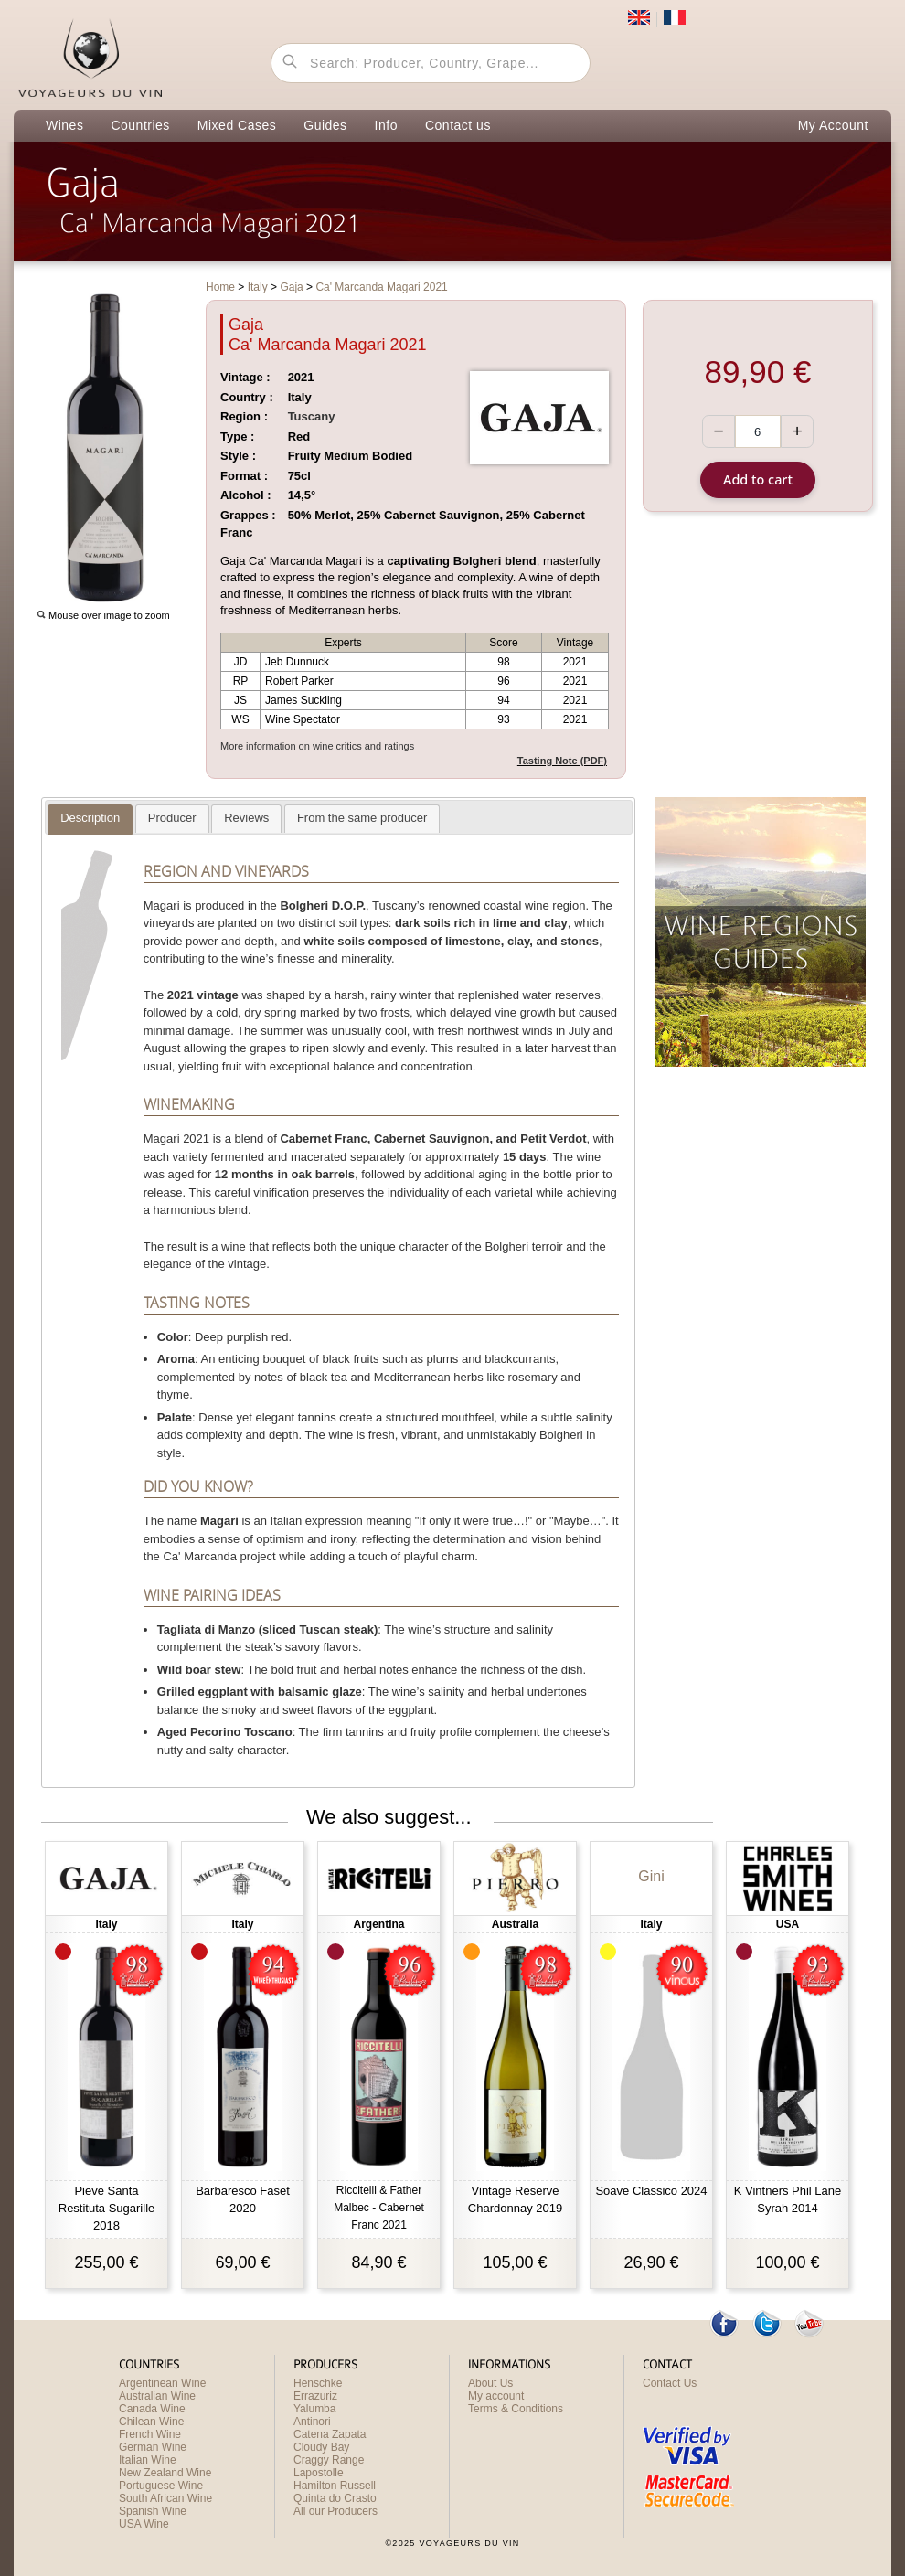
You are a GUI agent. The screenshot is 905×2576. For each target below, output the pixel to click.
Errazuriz (315, 2396)
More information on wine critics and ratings (317, 745)
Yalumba (314, 2408)
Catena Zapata (329, 2434)
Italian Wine (147, 2460)
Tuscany (311, 416)
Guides (324, 125)
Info (386, 125)
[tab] (90, 819)
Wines (64, 125)
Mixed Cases (236, 125)
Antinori (312, 2421)
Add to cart (758, 479)
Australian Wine (157, 2396)
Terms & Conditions (515, 2408)
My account (496, 2396)
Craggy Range (328, 2460)
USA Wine (144, 2523)
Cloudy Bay (321, 2447)
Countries (140, 125)
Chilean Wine (151, 2421)
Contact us (458, 125)
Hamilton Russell (334, 2485)
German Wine (152, 2447)
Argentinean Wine (162, 2383)
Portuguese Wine (161, 2485)
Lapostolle (318, 2472)
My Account (833, 125)
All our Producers (335, 2511)
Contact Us (670, 2383)
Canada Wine (152, 2408)
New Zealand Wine (165, 2472)
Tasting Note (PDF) (562, 760)
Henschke (317, 2383)
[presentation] (90, 819)
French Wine (150, 2434)
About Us (490, 2383)
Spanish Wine (152, 2511)
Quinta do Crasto (335, 2498)
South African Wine (165, 2498)
